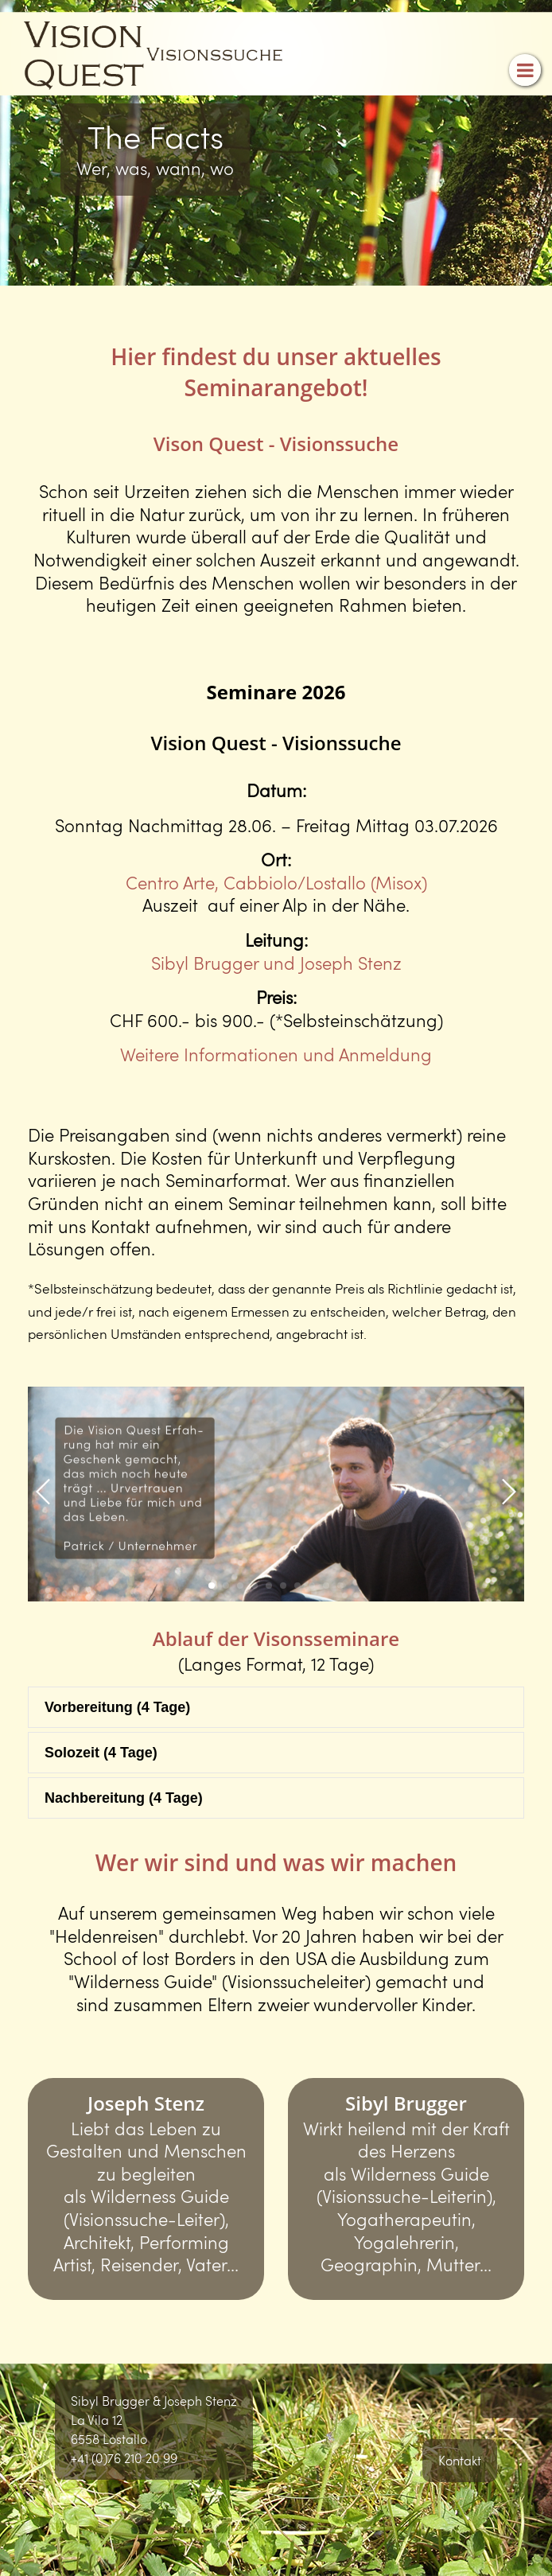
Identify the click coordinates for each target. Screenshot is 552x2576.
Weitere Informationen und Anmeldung (276, 1054)
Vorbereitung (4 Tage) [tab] (117, 1707)
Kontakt (459, 2460)
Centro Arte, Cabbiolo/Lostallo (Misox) (276, 882)
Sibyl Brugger (406, 2103)
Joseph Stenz (145, 2103)
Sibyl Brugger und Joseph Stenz (276, 963)
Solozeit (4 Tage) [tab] (101, 1753)
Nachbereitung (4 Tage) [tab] (124, 1798)
